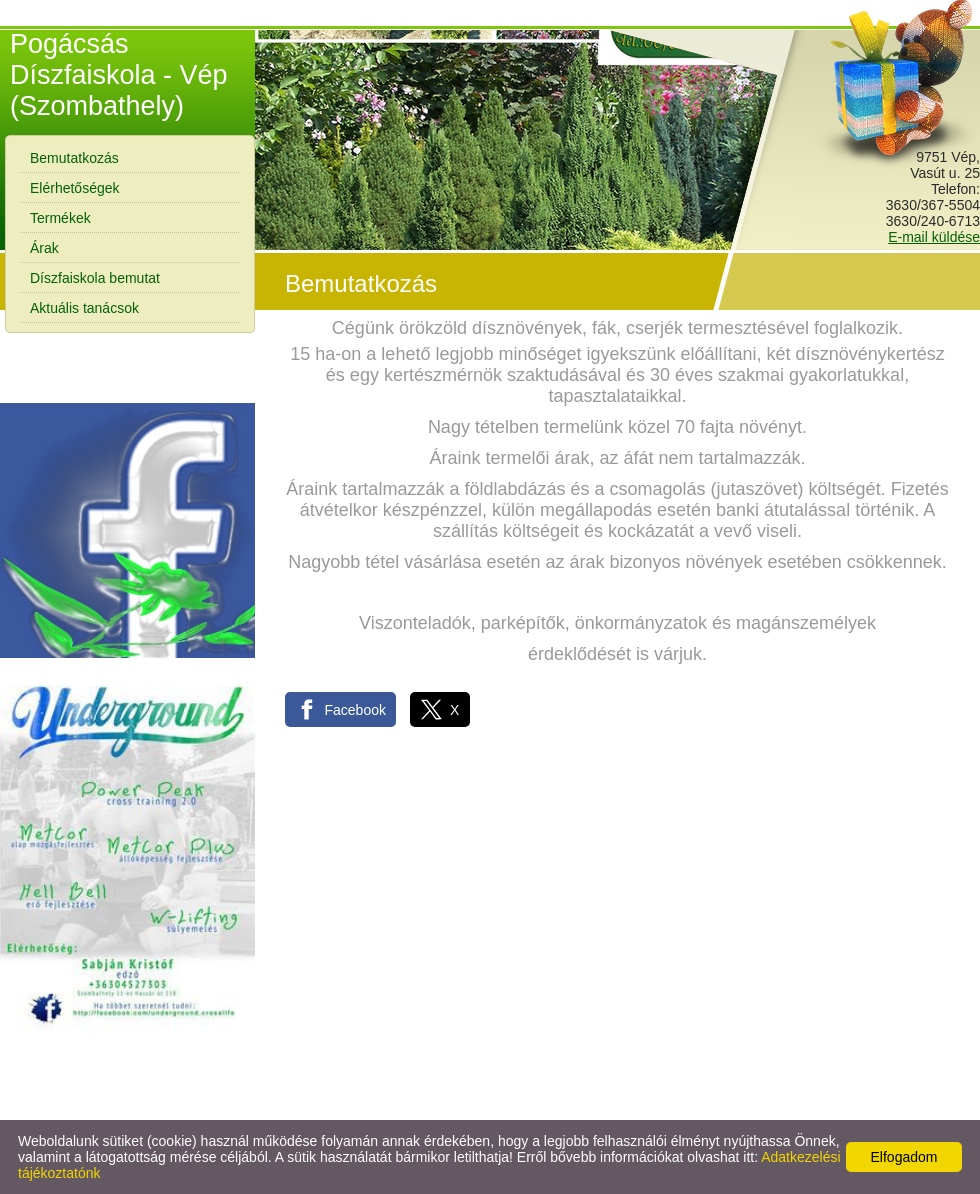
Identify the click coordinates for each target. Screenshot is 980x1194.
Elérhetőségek (75, 188)
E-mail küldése (934, 237)
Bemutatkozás (74, 158)
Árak (44, 248)
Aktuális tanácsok (84, 308)
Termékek (60, 218)
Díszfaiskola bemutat (95, 278)
